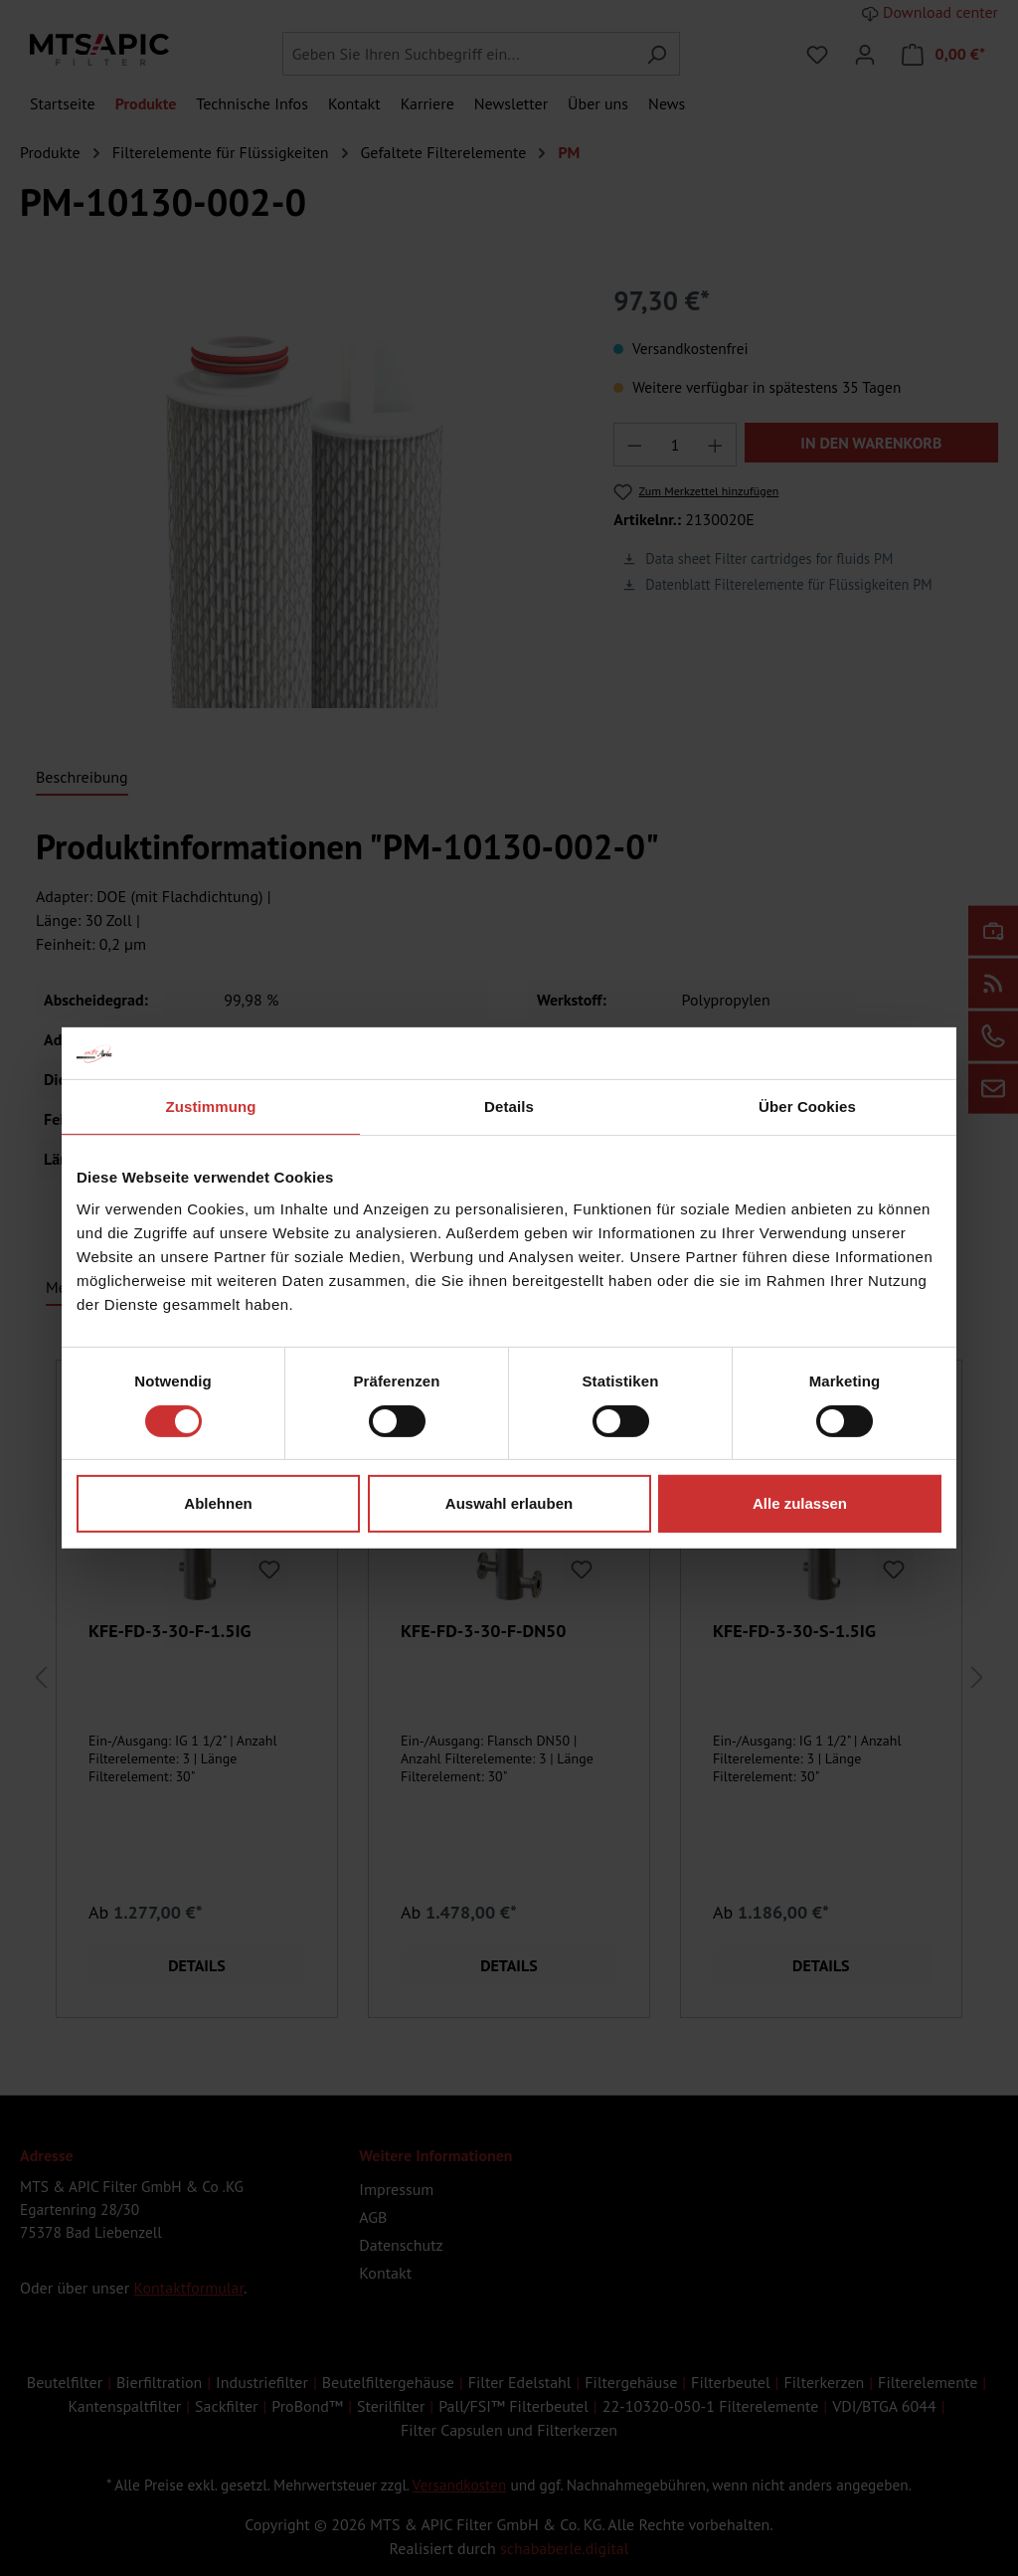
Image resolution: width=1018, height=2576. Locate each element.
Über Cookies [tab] (807, 1106)
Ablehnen (218, 1503)
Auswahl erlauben (509, 1503)
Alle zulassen (800, 1503)
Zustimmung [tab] (211, 1106)
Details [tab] (509, 1106)
